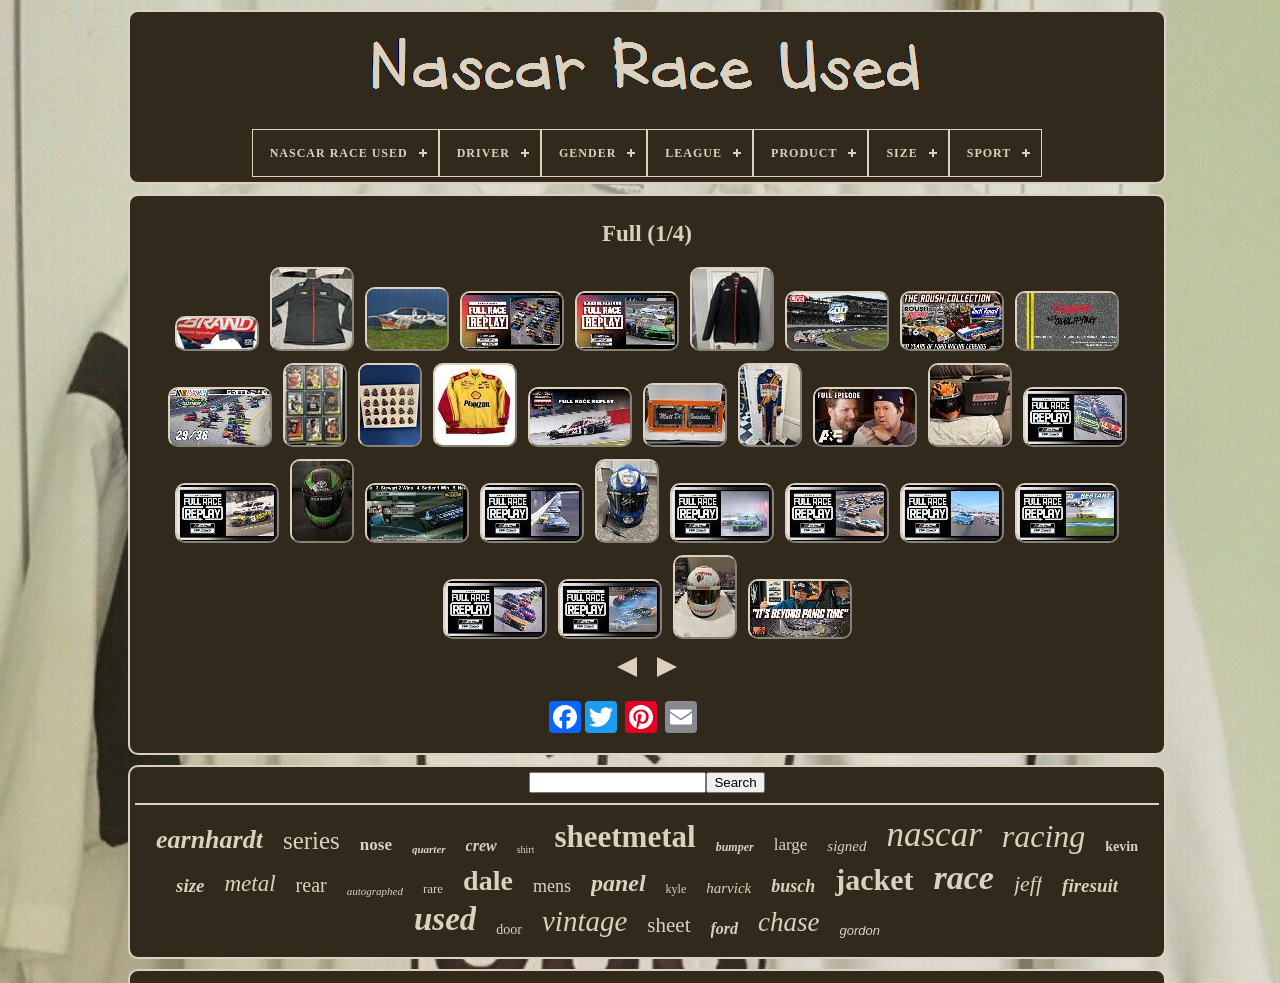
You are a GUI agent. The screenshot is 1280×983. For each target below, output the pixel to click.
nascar (934, 834)
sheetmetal (624, 836)
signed (846, 846)
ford (725, 928)
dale (488, 880)
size (190, 885)
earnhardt (209, 839)
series (311, 840)
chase (788, 922)
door (509, 929)
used (445, 919)
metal (249, 883)
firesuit (1090, 885)
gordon (860, 930)
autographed (375, 891)
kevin (1121, 846)
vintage (584, 921)
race (964, 877)
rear (311, 885)
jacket (874, 879)
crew (481, 845)
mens (552, 886)
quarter (429, 849)
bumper (735, 847)
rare (433, 888)
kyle (676, 889)
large (791, 844)
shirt (526, 849)
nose (376, 844)
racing (1044, 836)
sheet (668, 925)
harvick (728, 888)
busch (793, 886)
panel (618, 883)
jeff (1028, 883)
